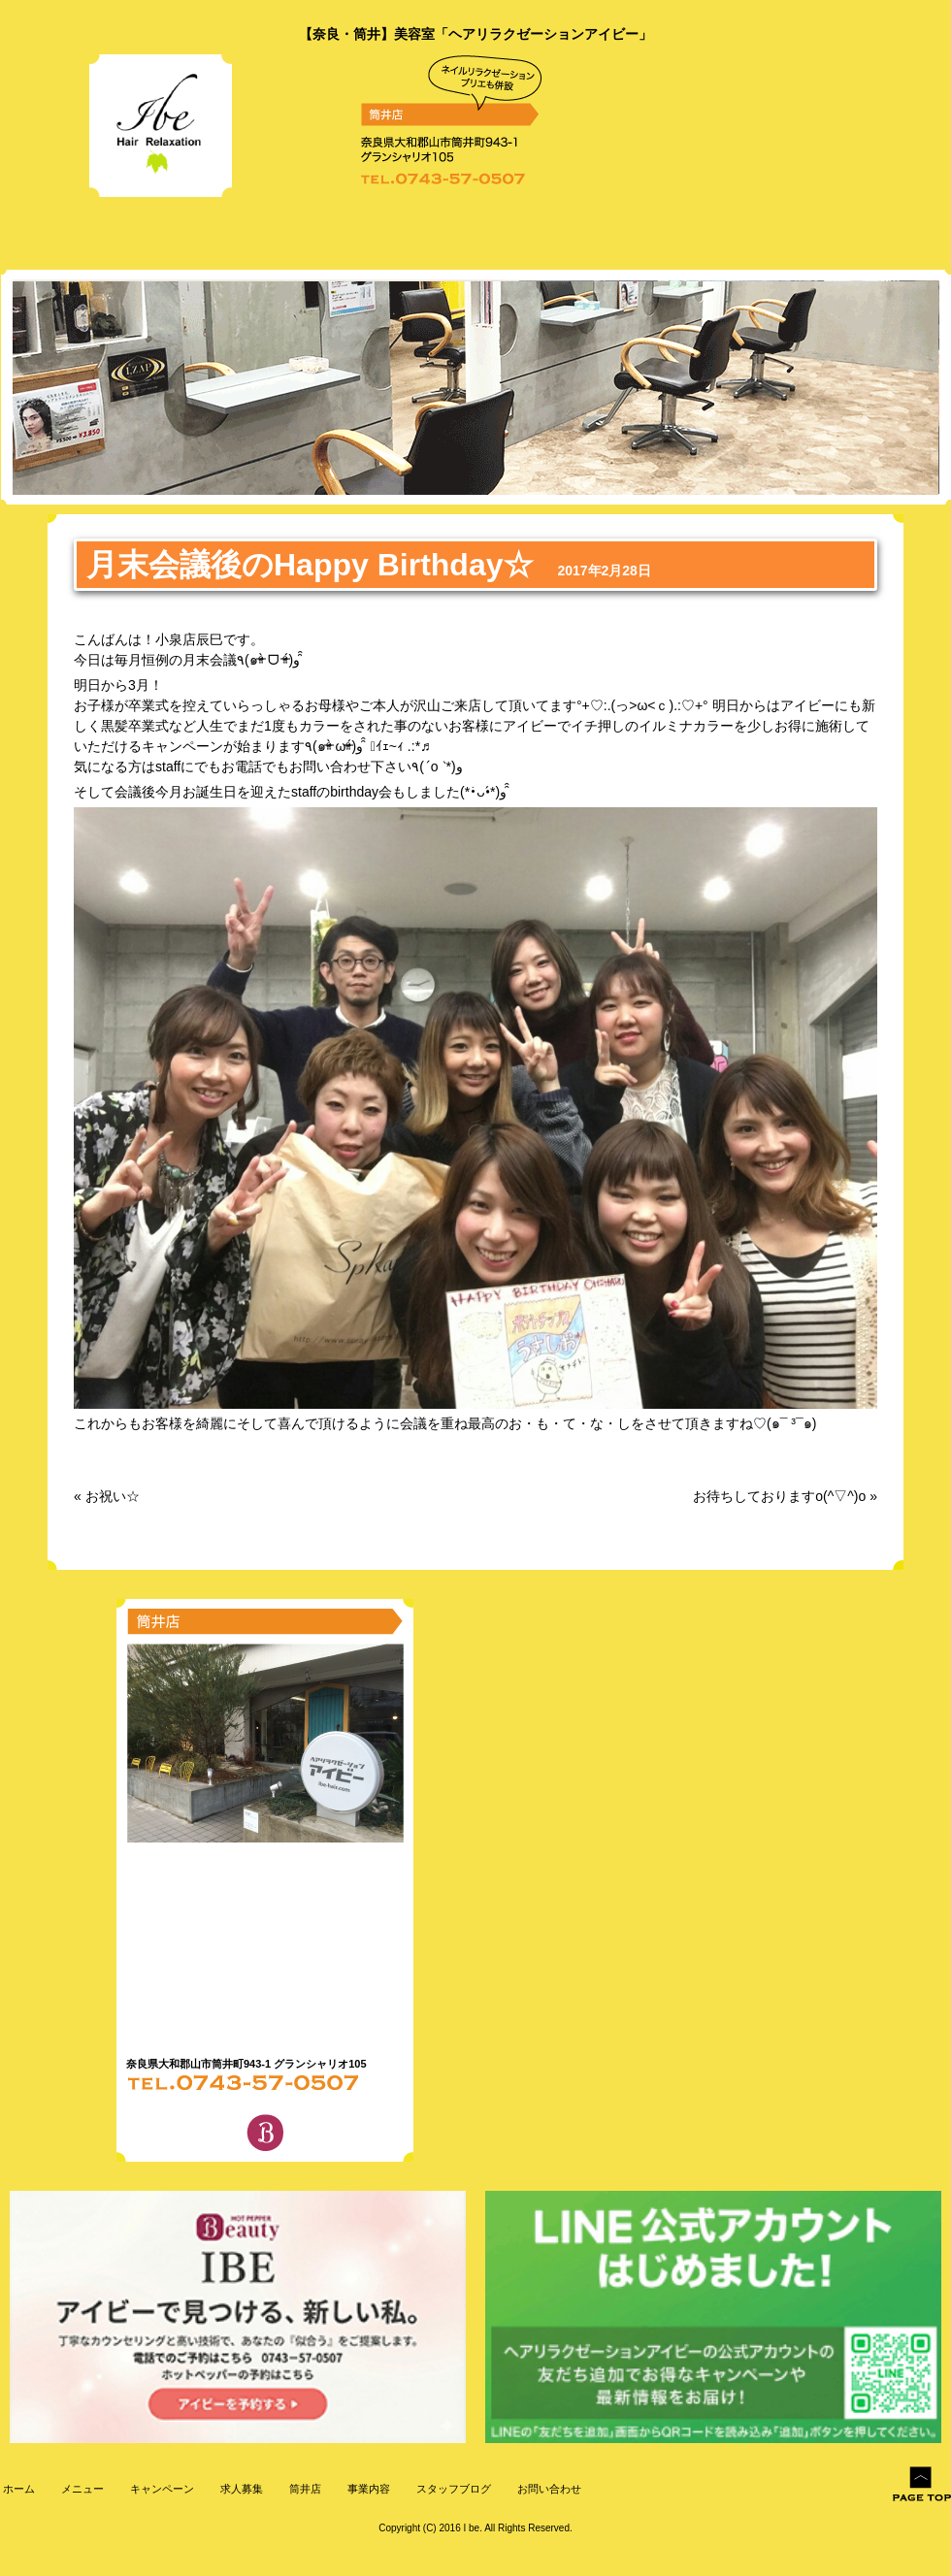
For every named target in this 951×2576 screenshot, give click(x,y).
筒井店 (303, 2488)
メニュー (81, 2488)
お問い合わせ (547, 2488)
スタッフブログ (452, 2488)
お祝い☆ (112, 1496)
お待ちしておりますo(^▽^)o (779, 1496)
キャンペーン (160, 2488)
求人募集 (240, 2488)
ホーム (17, 2488)
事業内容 (367, 2488)
